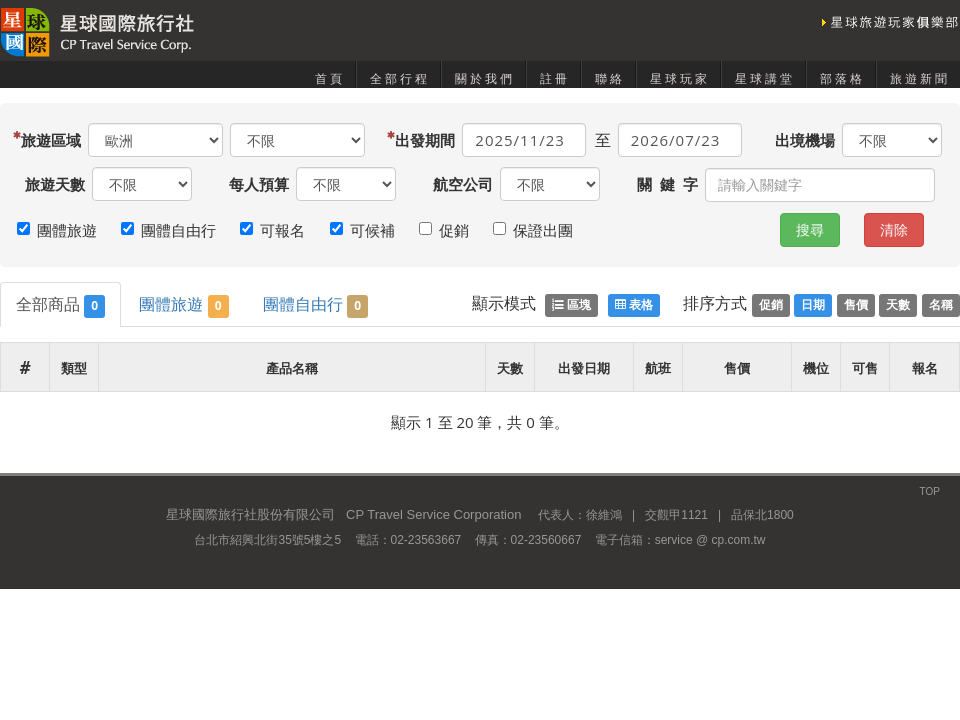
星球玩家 (680, 79)
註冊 (555, 79)
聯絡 (610, 79)
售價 (856, 304)
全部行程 (400, 79)
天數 (898, 304)
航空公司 (463, 184)
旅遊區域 (53, 140)
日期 (813, 304)
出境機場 (805, 140)
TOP (930, 491)
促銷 (771, 304)
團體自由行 (315, 305)
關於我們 (485, 79)
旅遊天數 (55, 184)
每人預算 (259, 184)
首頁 (330, 79)
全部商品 (60, 305)
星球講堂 (765, 79)
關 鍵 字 (667, 184)
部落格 (842, 79)
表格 (634, 304)
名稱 (941, 304)
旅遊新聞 (920, 79)
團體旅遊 (183, 305)
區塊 (571, 304)
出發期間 (427, 140)
